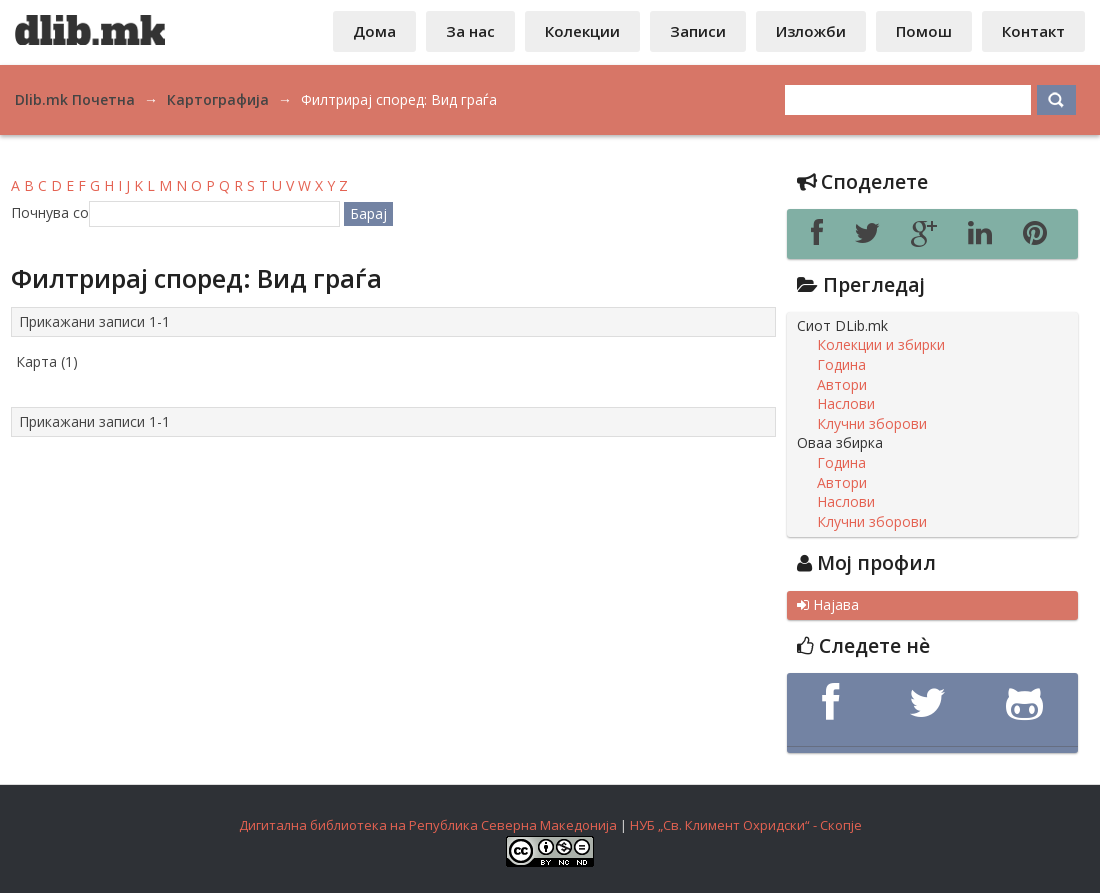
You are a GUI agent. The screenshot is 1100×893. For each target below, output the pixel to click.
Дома (374, 31)
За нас (470, 31)
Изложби (811, 31)
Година (841, 365)
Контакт (1033, 31)
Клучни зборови (872, 424)
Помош (924, 31)
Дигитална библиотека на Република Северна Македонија (428, 825)
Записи (698, 31)
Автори (842, 385)
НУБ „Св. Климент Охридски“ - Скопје (746, 825)
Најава (828, 605)
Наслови (846, 404)
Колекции (582, 31)
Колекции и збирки (881, 345)
